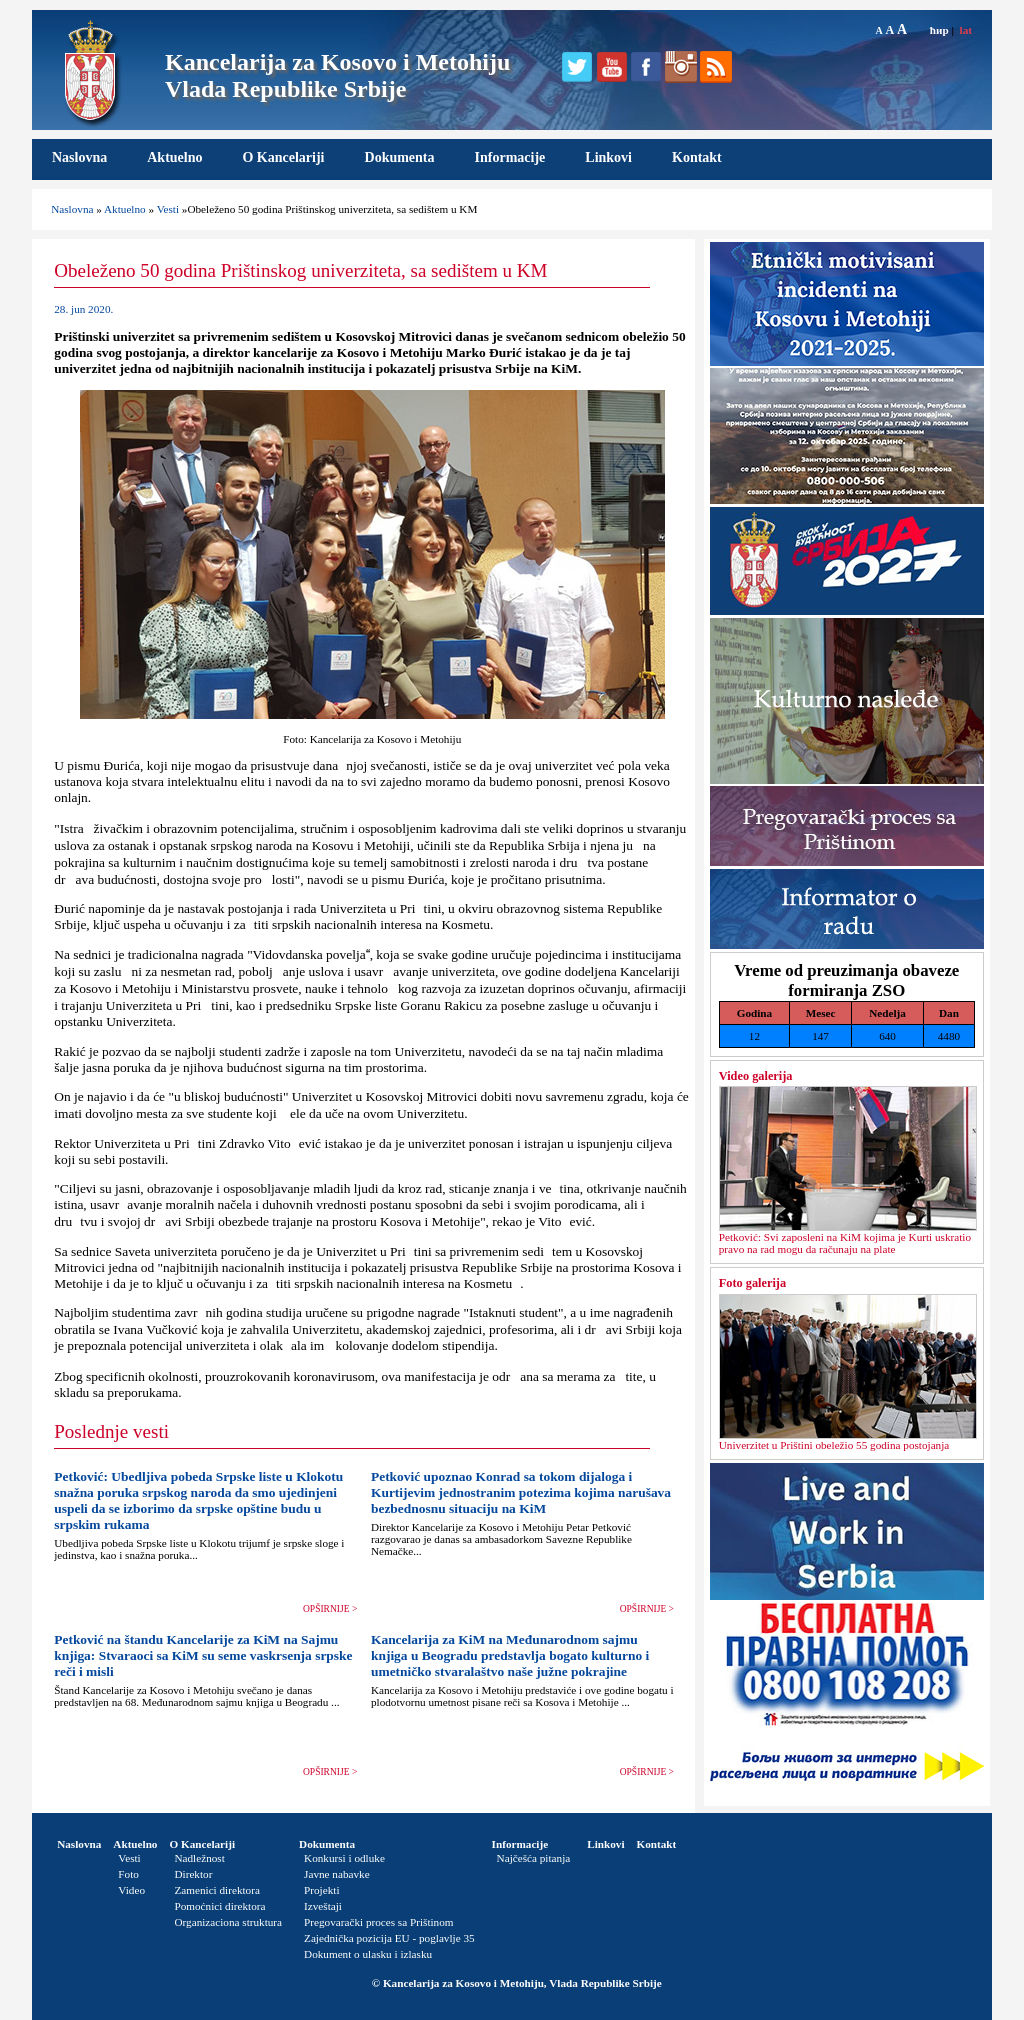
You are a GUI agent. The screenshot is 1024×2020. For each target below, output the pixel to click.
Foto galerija (752, 1283)
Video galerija (756, 1076)
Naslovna (79, 157)
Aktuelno (174, 157)
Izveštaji (323, 1906)
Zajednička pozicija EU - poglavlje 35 (389, 1938)
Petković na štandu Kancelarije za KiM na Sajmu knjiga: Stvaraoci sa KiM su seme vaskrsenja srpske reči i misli (203, 1655)
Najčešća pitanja (534, 1858)
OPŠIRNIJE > (330, 1609)
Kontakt (697, 157)
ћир (939, 30)
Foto (128, 1874)
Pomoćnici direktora (219, 1906)
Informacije (510, 157)
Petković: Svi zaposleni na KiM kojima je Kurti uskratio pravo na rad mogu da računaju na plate (845, 1243)
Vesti (168, 209)
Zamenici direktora (216, 1890)
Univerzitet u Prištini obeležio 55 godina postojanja (834, 1445)
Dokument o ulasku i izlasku (368, 1954)
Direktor (193, 1874)
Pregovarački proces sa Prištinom (378, 1922)
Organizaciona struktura (228, 1922)
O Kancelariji (283, 157)
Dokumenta (400, 157)
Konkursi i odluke (344, 1858)
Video (131, 1890)
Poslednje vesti (111, 1431)
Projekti (321, 1890)
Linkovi (608, 157)
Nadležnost (199, 1858)
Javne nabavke (337, 1874)
